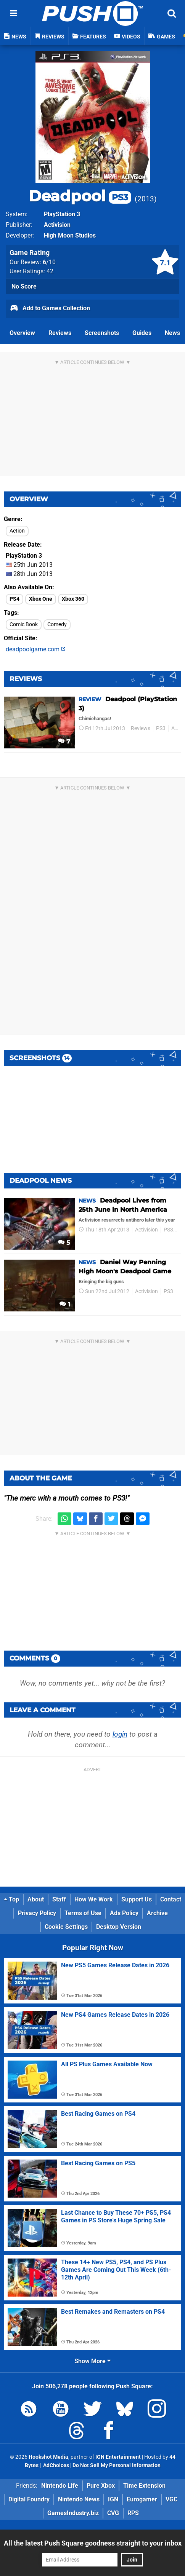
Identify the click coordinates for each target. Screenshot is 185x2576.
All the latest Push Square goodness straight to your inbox (93, 2543)
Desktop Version (118, 1926)
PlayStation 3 (62, 214)
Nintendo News (79, 2499)
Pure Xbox (101, 2485)
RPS (133, 2513)
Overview (22, 333)
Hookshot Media (48, 2457)
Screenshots (102, 333)
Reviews (59, 333)
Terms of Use (82, 1913)
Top (11, 1899)
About (35, 1899)
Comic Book (24, 624)
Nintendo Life (59, 2485)
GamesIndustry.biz (73, 2513)
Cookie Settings (66, 1926)
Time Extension (144, 2485)
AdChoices (55, 2465)
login (120, 1734)
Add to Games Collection (50, 308)
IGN (113, 2499)
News (172, 333)
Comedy (57, 624)
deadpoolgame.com (36, 649)
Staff (59, 1899)
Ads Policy (124, 1913)
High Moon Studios (70, 235)
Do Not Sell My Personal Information (116, 2465)
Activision (57, 224)
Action (17, 531)
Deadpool (80, 196)
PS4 (14, 599)
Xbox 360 (73, 599)
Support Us (136, 1899)
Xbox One (40, 599)
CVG (113, 2513)
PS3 (161, 728)
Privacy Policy (37, 1913)
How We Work (93, 1899)
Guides (141, 333)
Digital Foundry (29, 2499)
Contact (170, 1899)
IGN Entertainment (118, 2457)
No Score (24, 286)
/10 (49, 262)
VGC (171, 2499)
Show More (92, 2361)
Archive (157, 1913)
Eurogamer (142, 2499)
